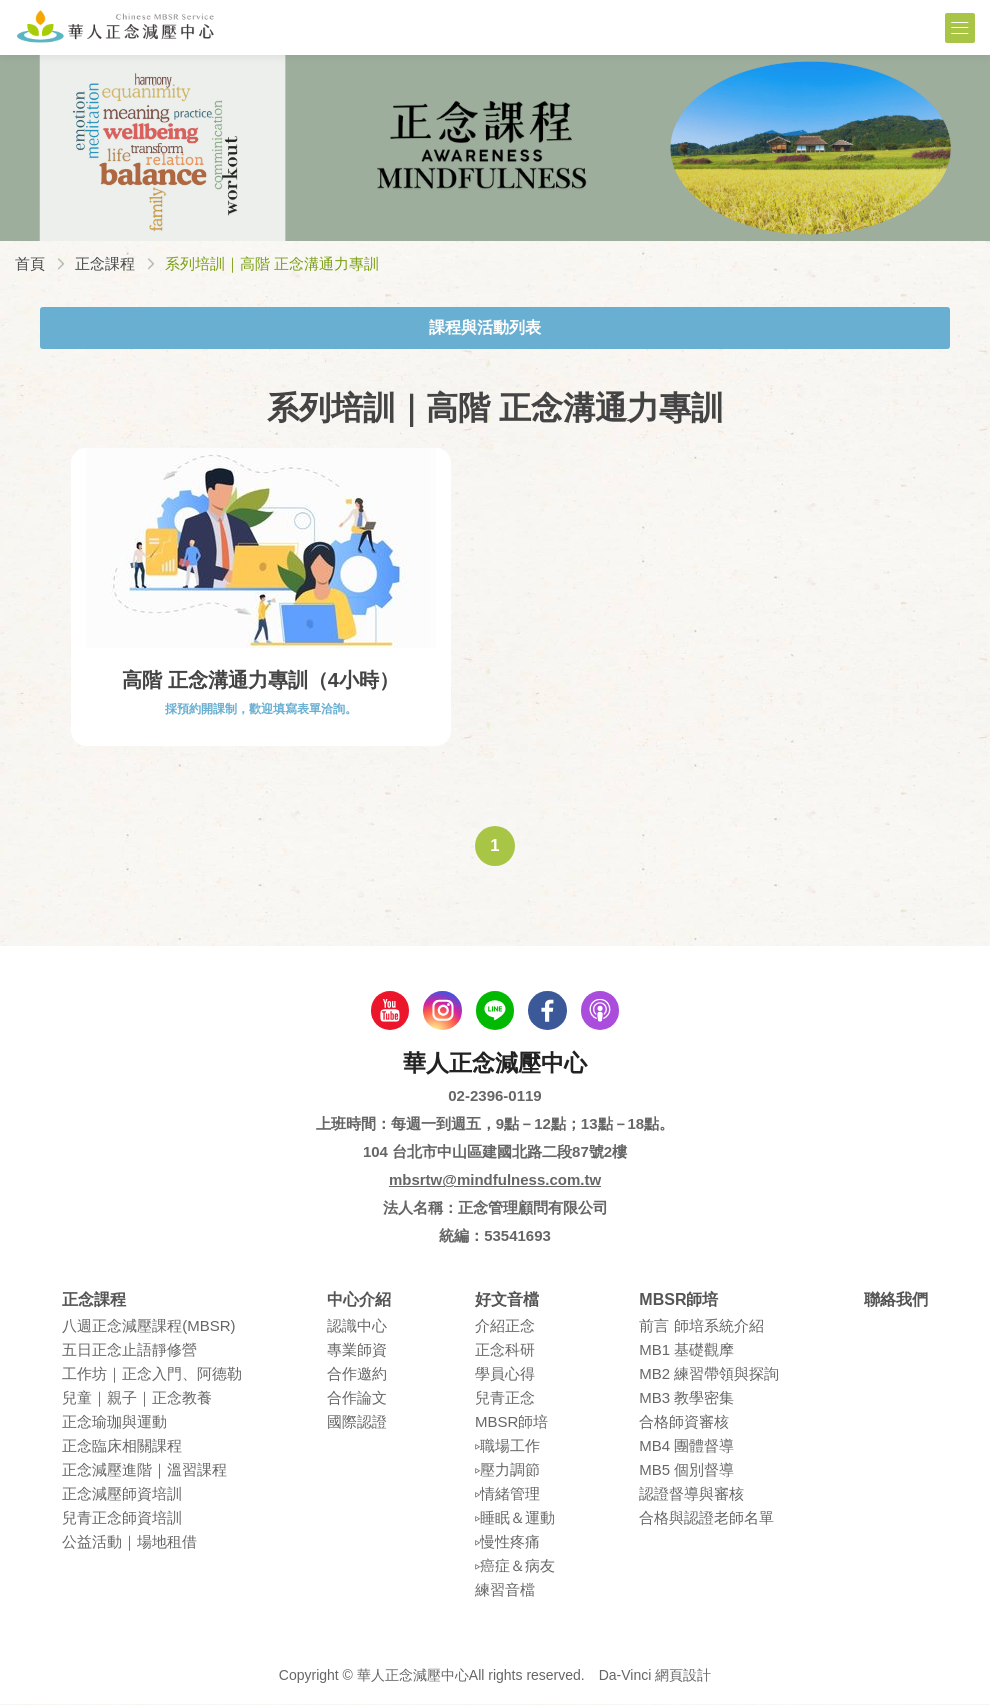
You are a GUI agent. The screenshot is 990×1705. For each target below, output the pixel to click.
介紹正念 (505, 1327)
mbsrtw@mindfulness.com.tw (495, 1180)
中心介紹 (359, 1300)
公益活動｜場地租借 (129, 1543)
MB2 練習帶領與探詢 (709, 1375)
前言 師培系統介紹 (701, 1327)
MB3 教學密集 (686, 1399)
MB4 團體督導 (686, 1447)
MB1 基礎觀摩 (686, 1351)
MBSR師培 (511, 1423)
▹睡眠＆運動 (515, 1519)
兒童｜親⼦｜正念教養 (137, 1399)
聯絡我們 (896, 1300)
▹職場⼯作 (507, 1447)
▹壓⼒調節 (507, 1471)
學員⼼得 (505, 1375)
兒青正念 (505, 1399)
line (495, 1011)
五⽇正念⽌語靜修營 (129, 1351)
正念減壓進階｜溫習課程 (144, 1471)
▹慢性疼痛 (507, 1543)
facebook (549, 1011)
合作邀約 (357, 1375)
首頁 (30, 263)
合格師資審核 (684, 1423)
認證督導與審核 (691, 1495)
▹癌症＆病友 (515, 1567)
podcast (603, 1011)
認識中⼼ (357, 1327)
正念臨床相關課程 (122, 1447)
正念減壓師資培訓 (122, 1495)
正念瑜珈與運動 (114, 1423)
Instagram (441, 1011)
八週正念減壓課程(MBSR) (148, 1327)
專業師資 (357, 1351)
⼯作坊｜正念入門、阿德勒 (152, 1375)
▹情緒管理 (507, 1495)
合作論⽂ (357, 1399)
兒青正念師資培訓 (122, 1519)
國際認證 (357, 1423)
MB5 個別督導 (686, 1471)
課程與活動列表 (485, 327)
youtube (387, 1011)
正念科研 (505, 1351)
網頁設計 (683, 1677)
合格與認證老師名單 (706, 1519)
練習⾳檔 (505, 1591)
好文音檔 (507, 1300)
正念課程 (105, 263)
